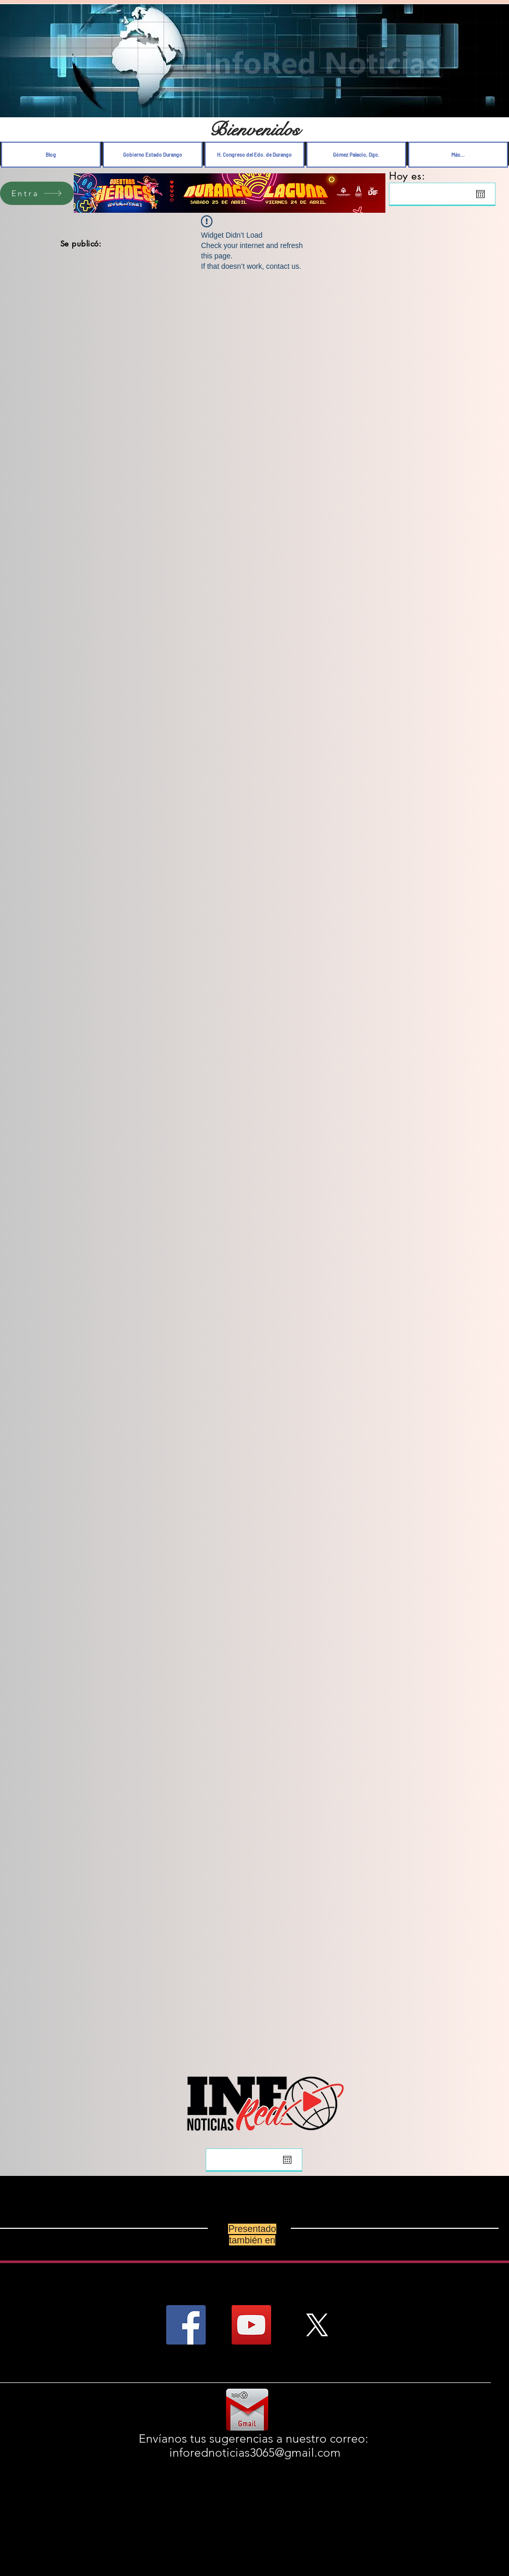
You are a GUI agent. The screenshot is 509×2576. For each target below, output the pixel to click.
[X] (317, 2325)
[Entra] (37, 193)
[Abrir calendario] (480, 194)
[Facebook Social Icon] (186, 2325)
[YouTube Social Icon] (251, 2325)
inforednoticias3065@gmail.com (255, 2453)
